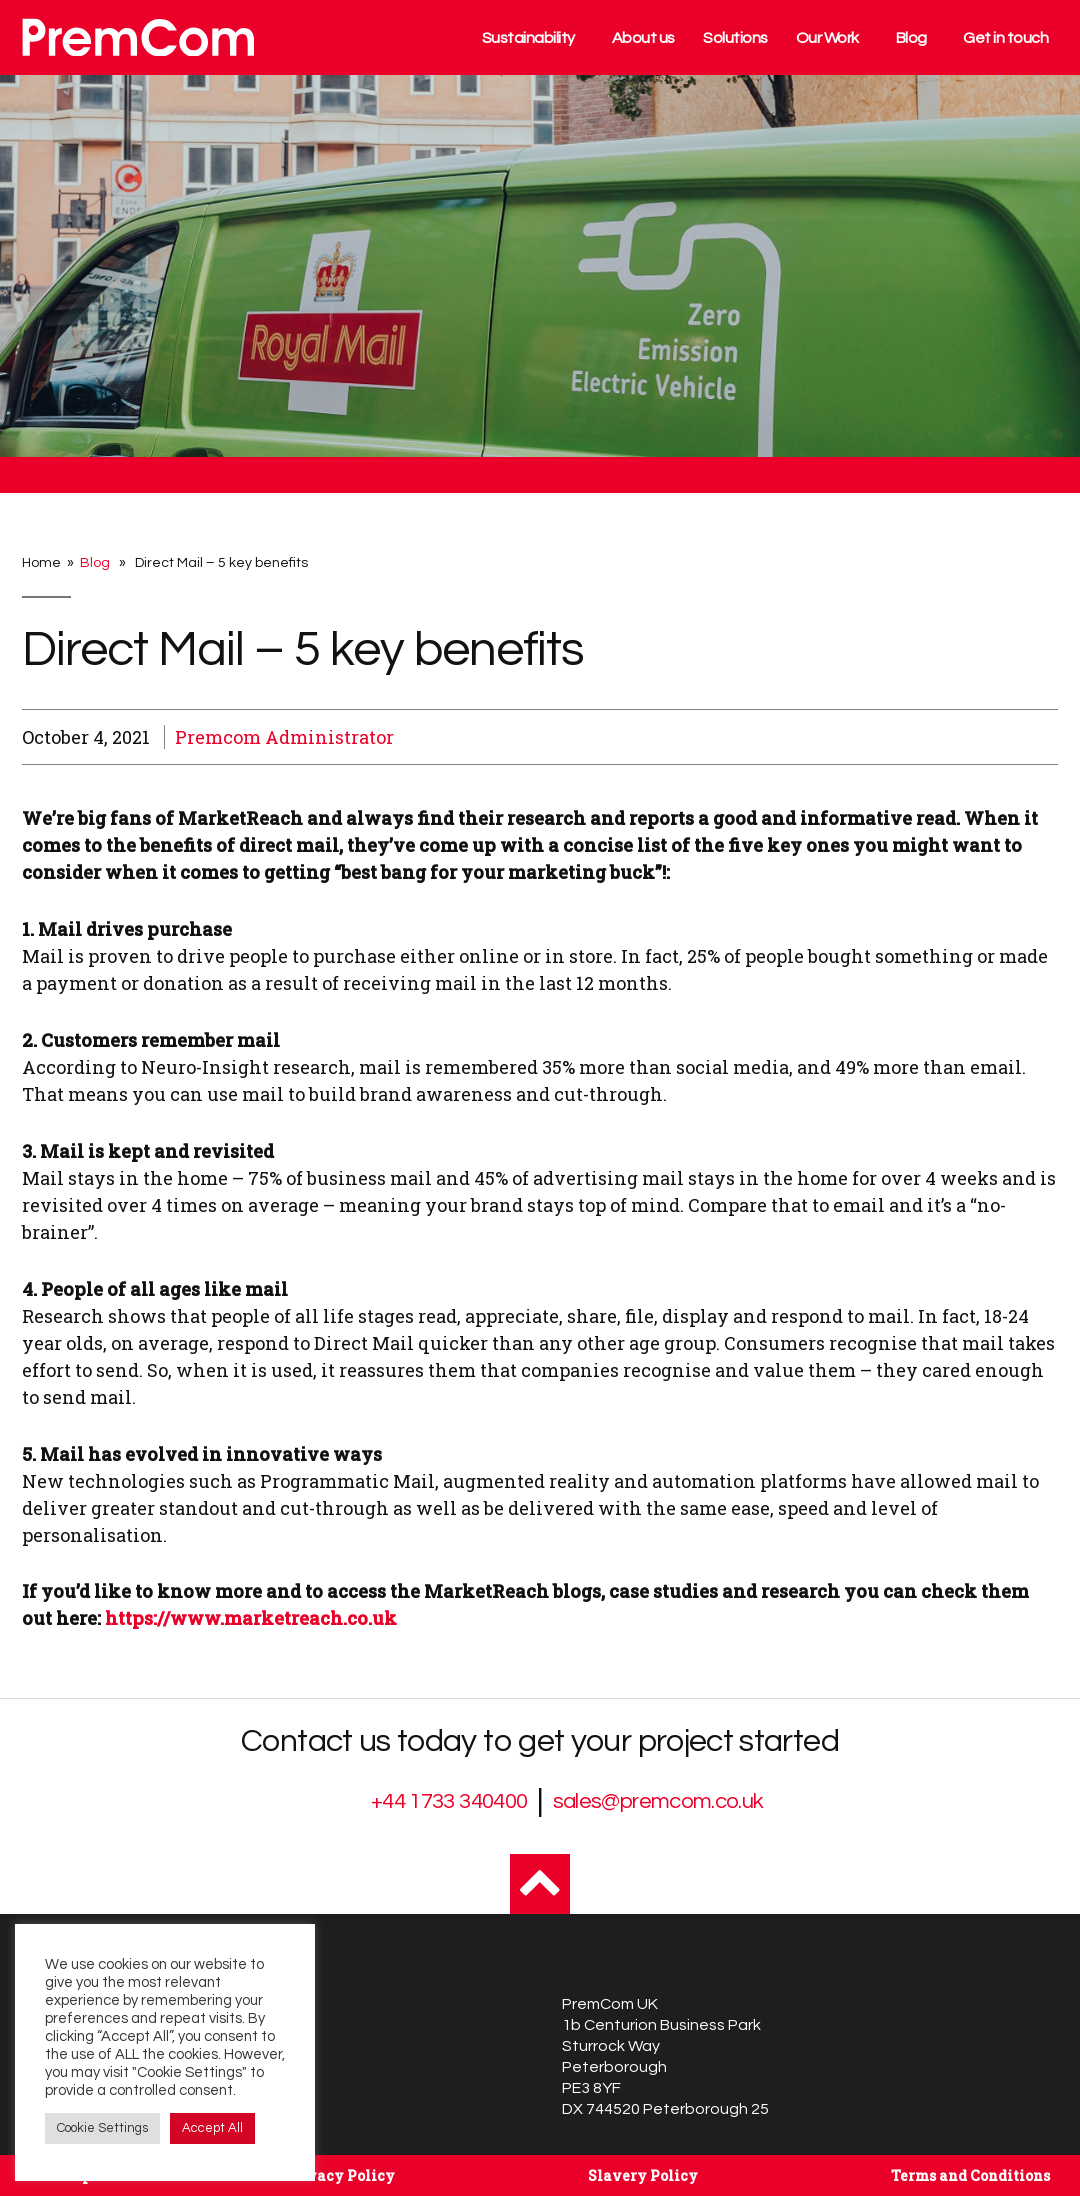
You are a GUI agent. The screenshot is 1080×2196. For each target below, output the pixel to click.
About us (643, 38)
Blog (911, 38)
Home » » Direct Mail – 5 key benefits (165, 563)
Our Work (827, 38)
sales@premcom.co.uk (658, 1801)
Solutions (735, 38)
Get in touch (1005, 38)
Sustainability (528, 38)
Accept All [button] (212, 2128)
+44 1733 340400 (449, 1801)
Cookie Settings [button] (102, 2128)
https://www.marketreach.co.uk (251, 1618)
